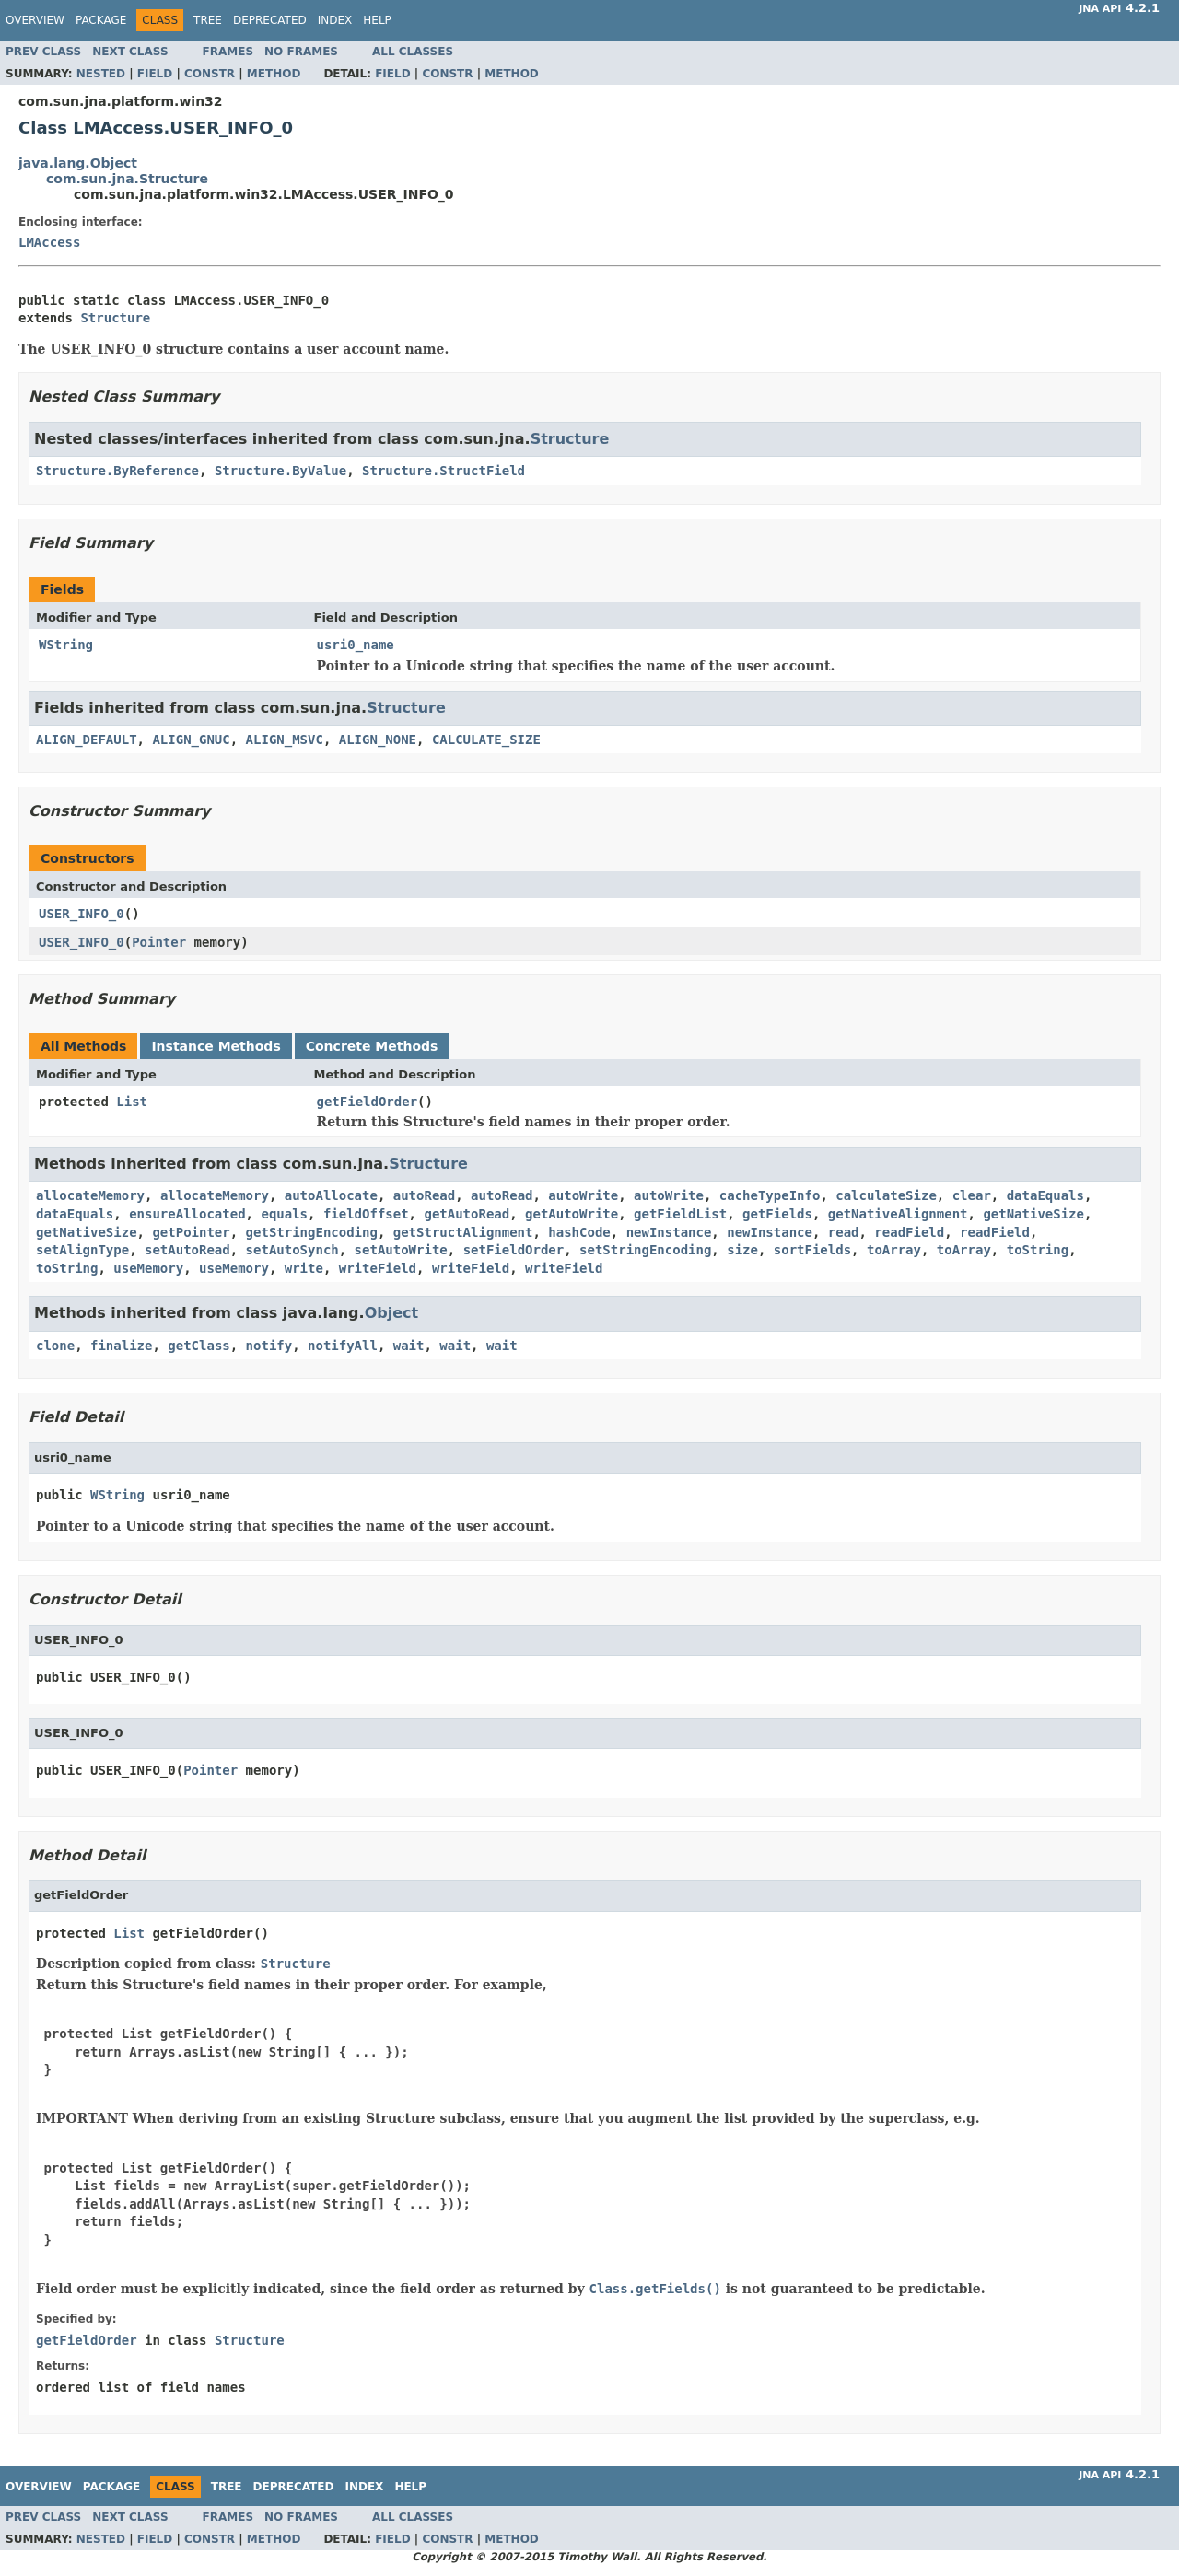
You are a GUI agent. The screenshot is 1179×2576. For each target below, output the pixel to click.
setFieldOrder (514, 1249)
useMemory (148, 1268)
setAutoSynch (292, 1249)
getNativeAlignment (898, 1213)
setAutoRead (187, 1249)
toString (1037, 1249)
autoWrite (583, 1195)
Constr (209, 73)
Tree (207, 20)
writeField (377, 1268)
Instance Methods (215, 1046)
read (843, 1232)
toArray (894, 1249)
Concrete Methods (372, 1046)
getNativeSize (1033, 1213)
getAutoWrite (571, 1213)
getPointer (190, 1232)
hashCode (579, 1232)
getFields (777, 1213)
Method (274, 73)
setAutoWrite (401, 1249)
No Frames (301, 51)
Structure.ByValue (280, 470)
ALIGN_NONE (377, 739)
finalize (121, 1345)
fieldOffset (366, 1213)
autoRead (424, 1195)
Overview (35, 20)
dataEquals (1045, 1195)
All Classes (412, 51)
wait (409, 1345)
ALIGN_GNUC (190, 739)
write (304, 1268)
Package (101, 20)
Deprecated (270, 20)
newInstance (669, 1232)
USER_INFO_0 (81, 913)
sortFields (812, 1249)
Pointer (159, 942)
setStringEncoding (645, 1249)
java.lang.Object (77, 163)
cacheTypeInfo (770, 1195)
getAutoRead (466, 1213)
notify (269, 1345)
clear (971, 1195)
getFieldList (680, 1213)
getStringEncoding (312, 1232)
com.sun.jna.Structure (127, 178)
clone (55, 1345)
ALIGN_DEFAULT (86, 739)
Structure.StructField (443, 470)
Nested (100, 73)
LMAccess (49, 242)
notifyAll (343, 1345)
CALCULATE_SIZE (486, 739)
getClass (198, 1345)
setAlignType (82, 1249)
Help (377, 20)
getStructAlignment (463, 1232)
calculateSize (886, 1195)
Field (154, 73)
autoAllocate (331, 1195)
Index (335, 20)
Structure (115, 317)
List (131, 1101)
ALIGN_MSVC (284, 739)
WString (66, 644)
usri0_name (355, 644)
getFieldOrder (367, 1101)
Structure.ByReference (117, 470)
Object (392, 1313)
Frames (228, 51)
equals (284, 1213)
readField (909, 1232)
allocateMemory (90, 1195)
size (742, 1249)
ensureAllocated (187, 1213)
